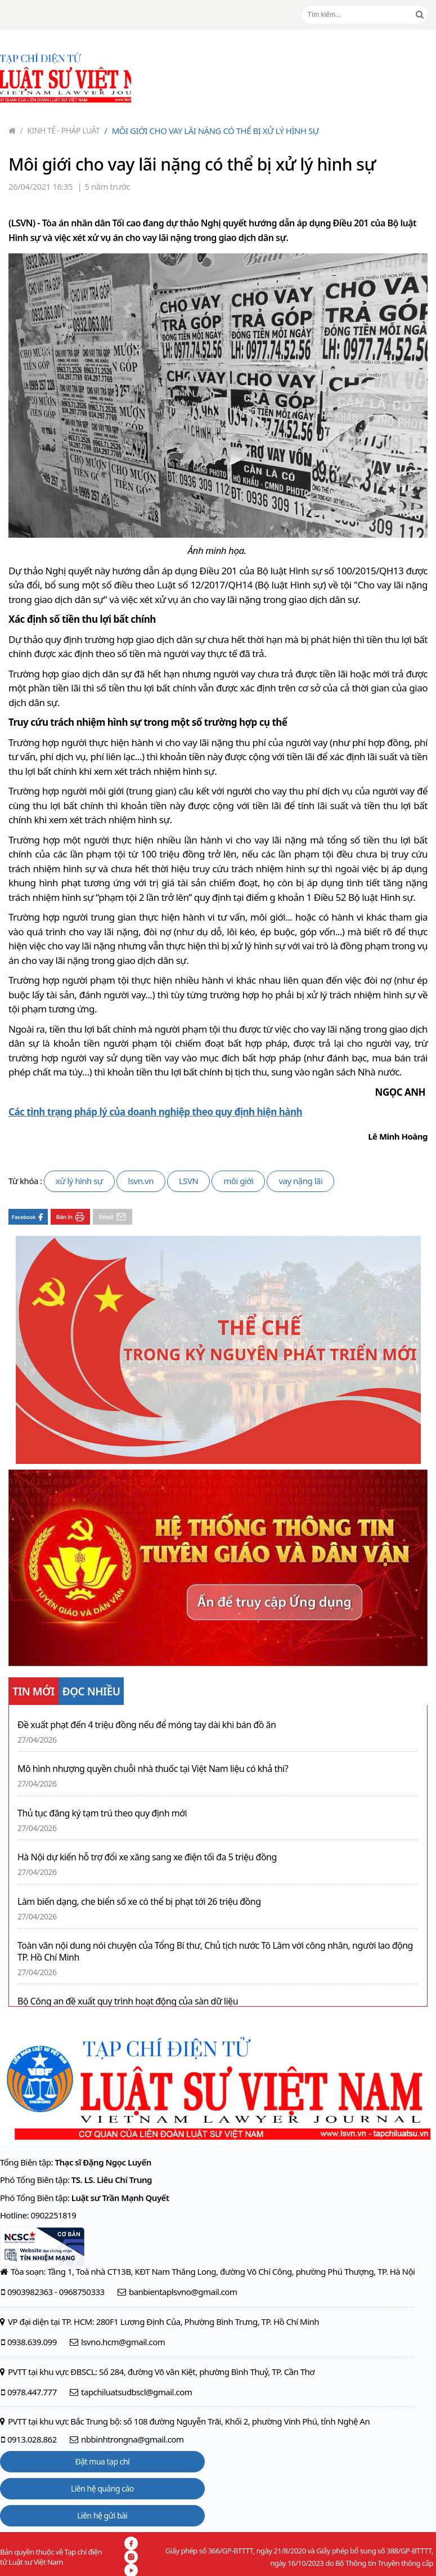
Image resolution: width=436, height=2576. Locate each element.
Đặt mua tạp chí (102, 2461)
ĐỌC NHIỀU (91, 1691)
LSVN (189, 1180)
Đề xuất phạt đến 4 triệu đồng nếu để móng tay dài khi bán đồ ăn (146, 1725)
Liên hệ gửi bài (102, 2515)
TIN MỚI (33, 1691)
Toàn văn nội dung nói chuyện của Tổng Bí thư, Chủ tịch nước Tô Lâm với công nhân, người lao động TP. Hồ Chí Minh (215, 1951)
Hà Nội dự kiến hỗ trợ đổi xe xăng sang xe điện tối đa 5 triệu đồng (147, 1857)
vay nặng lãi (300, 1180)
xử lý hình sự (79, 1180)
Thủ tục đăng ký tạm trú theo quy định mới (102, 1813)
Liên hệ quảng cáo (102, 2488)
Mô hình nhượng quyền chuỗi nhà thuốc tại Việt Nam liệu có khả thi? (152, 1769)
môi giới (238, 1180)
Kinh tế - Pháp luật (60, 130)
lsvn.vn (141, 1180)
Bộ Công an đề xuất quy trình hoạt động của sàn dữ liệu (127, 2001)
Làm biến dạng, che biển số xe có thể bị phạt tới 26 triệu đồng (139, 1902)
